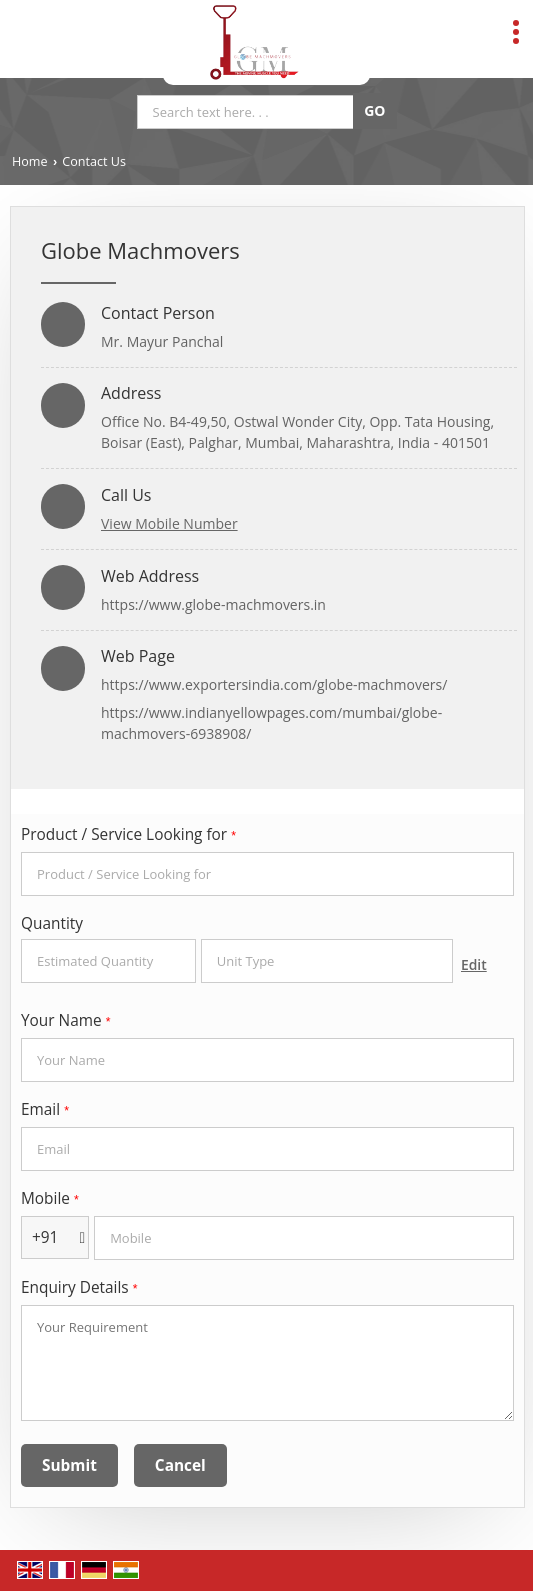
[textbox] (327, 961)
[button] (169, 523)
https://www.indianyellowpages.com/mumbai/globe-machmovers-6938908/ (271, 723)
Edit (474, 964)
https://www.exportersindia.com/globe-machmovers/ (274, 684)
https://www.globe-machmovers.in (213, 604)
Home (30, 161)
